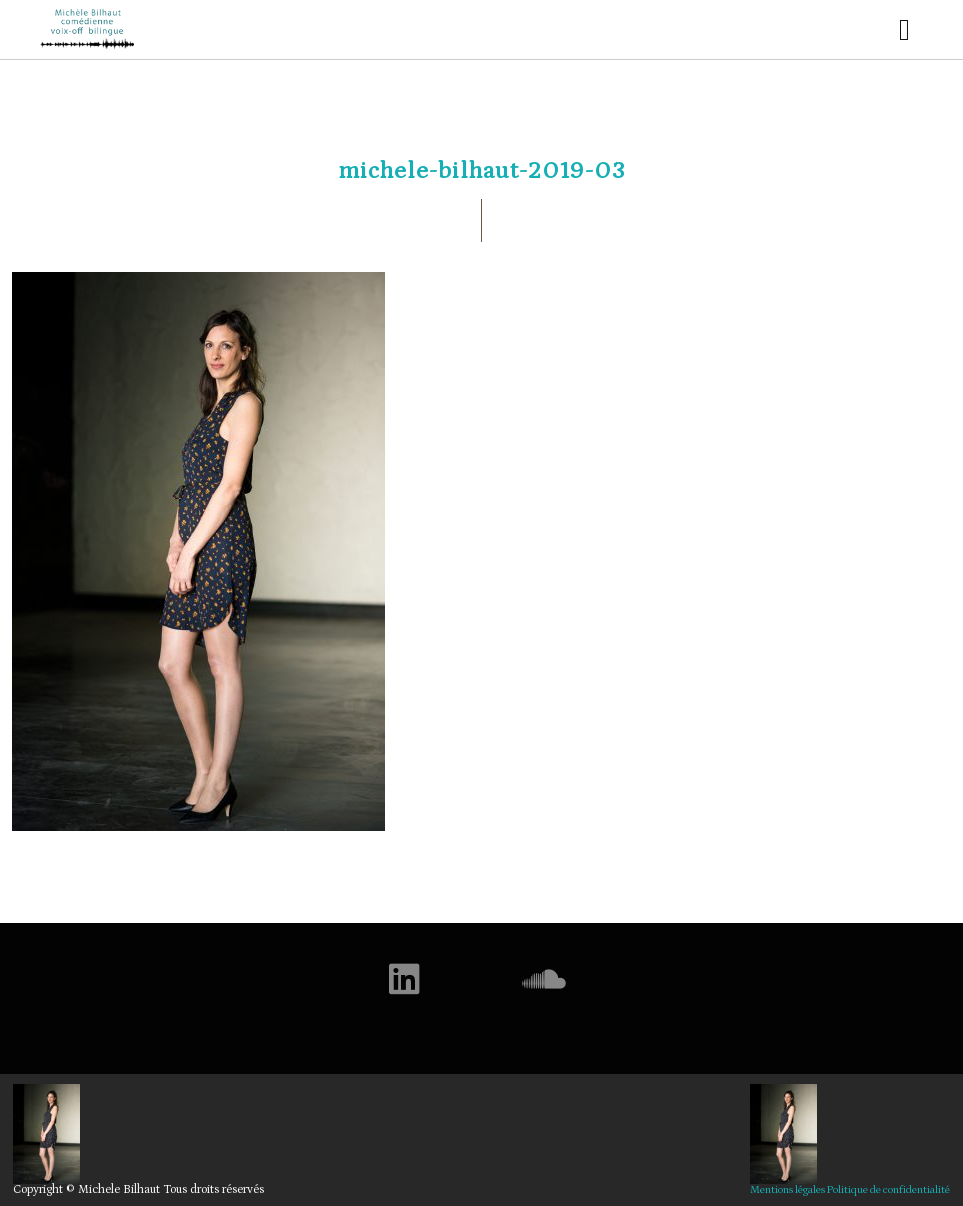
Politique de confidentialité (888, 1190)
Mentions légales (787, 1190)
